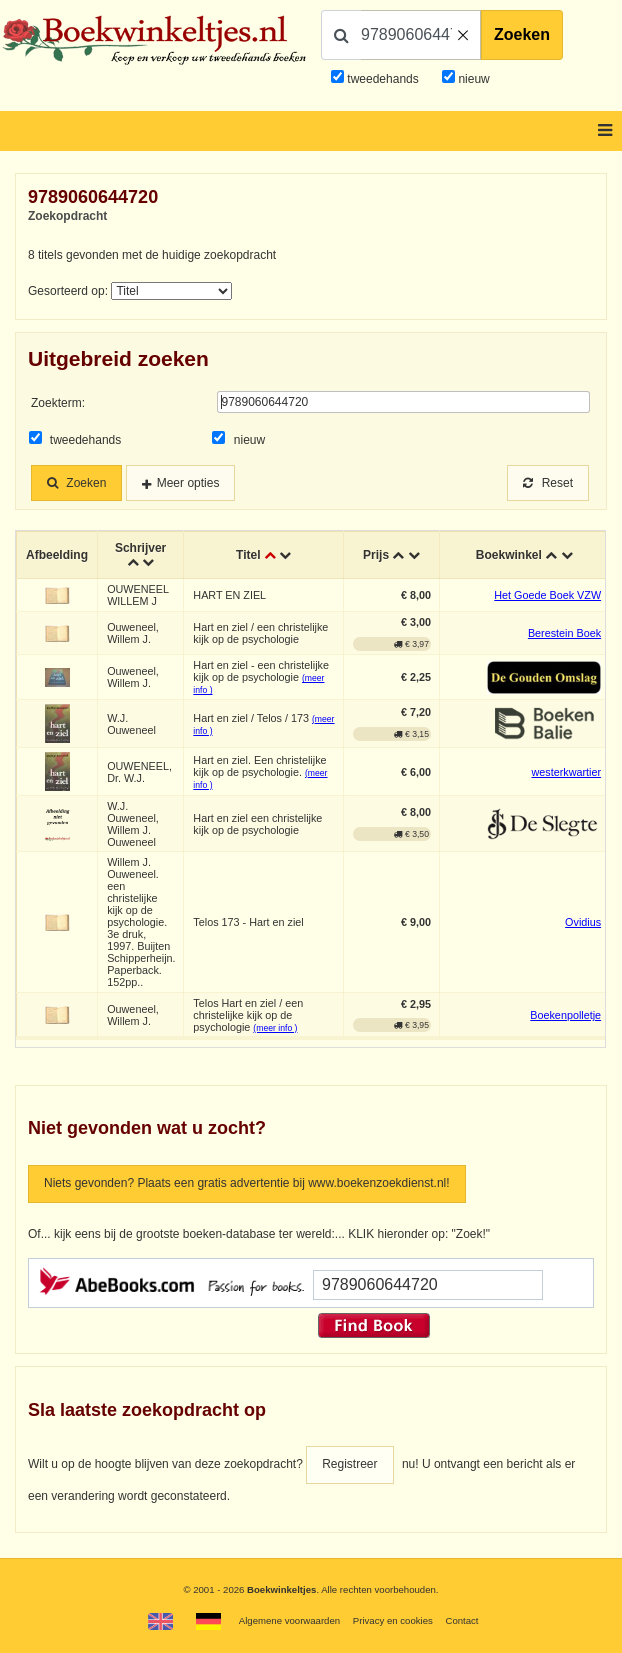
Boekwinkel (509, 555)
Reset (548, 483)
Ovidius (583, 922)
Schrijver (140, 548)
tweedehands (382, 79)
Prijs (376, 555)
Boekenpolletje (565, 1015)
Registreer (349, 1464)
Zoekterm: (58, 403)
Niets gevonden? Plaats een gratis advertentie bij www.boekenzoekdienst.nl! (247, 1183)
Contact (461, 1620)
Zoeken (522, 34)
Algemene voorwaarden (289, 1620)
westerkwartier (567, 772)
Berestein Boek (564, 633)
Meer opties (188, 483)
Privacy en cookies (393, 1620)
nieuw (472, 79)
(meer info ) (275, 1028)
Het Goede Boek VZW (547, 595)
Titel (248, 555)
